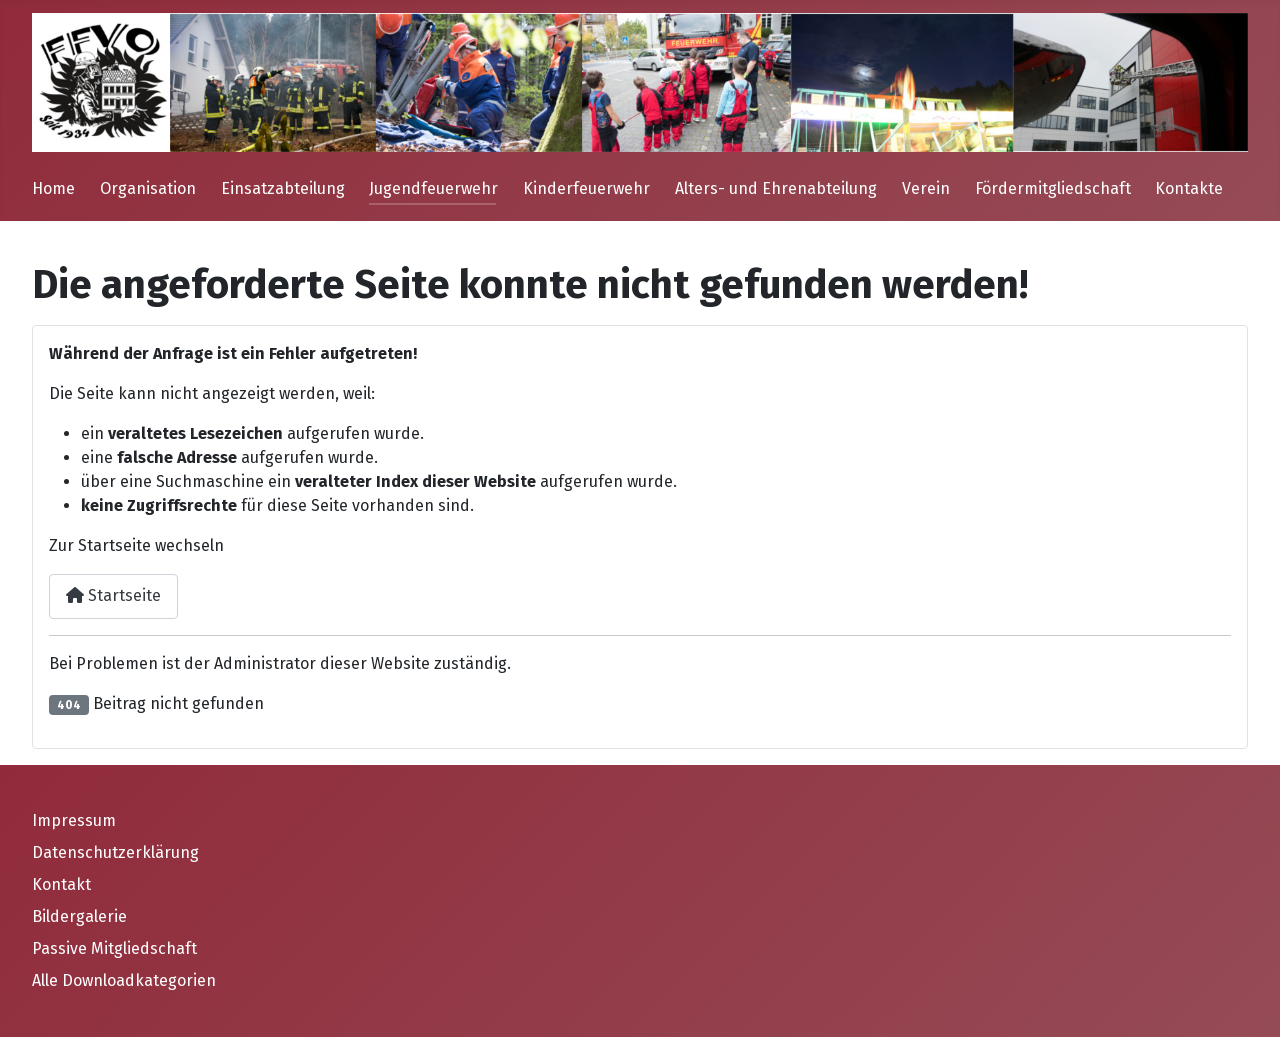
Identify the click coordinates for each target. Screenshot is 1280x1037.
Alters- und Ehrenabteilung (776, 188)
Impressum (74, 820)
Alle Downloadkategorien (124, 980)
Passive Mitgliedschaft (114, 948)
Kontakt (61, 884)
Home (53, 188)
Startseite (113, 595)
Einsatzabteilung (283, 188)
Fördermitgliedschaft (1053, 188)
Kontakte (1189, 188)
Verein (926, 188)
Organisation (148, 188)
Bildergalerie (79, 916)
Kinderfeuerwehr (586, 188)
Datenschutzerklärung (115, 852)
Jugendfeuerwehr (433, 188)
